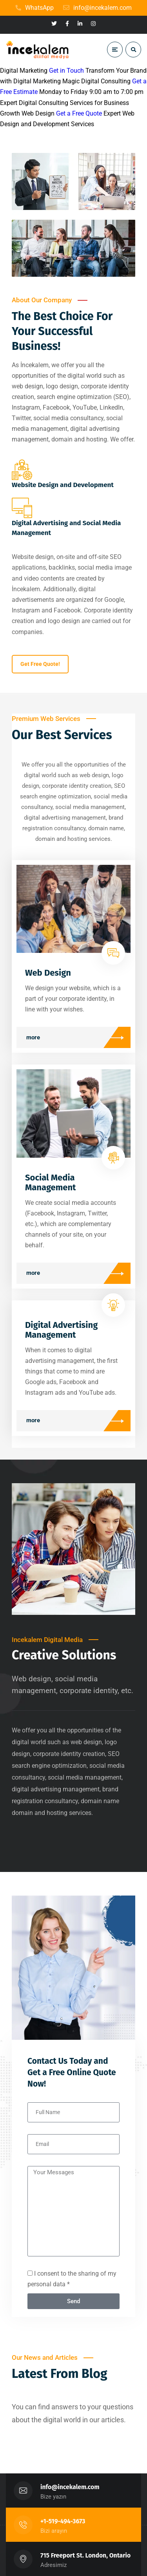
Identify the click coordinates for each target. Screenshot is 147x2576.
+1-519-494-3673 (62, 2521)
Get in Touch (66, 70)
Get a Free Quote (79, 113)
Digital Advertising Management (61, 1330)
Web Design (48, 972)
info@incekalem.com (70, 2487)
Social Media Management (50, 1182)
